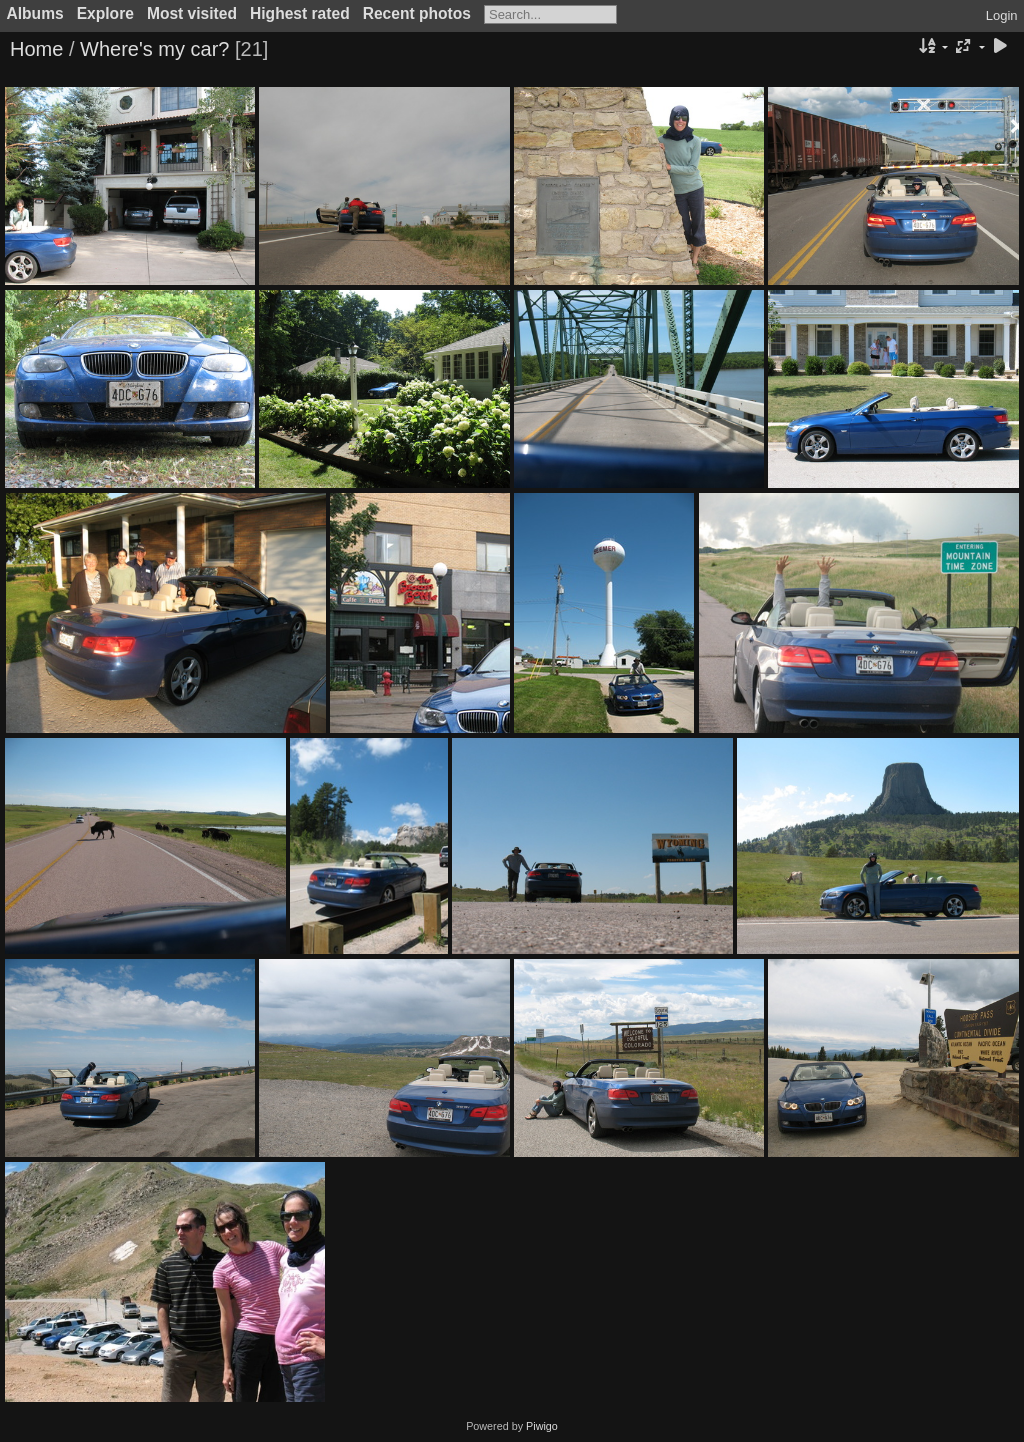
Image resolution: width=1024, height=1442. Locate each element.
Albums (35, 13)
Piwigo (542, 1426)
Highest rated (300, 13)
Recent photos (417, 13)
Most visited (192, 13)
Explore (105, 13)
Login (1002, 15)
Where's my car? (154, 49)
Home (36, 49)
